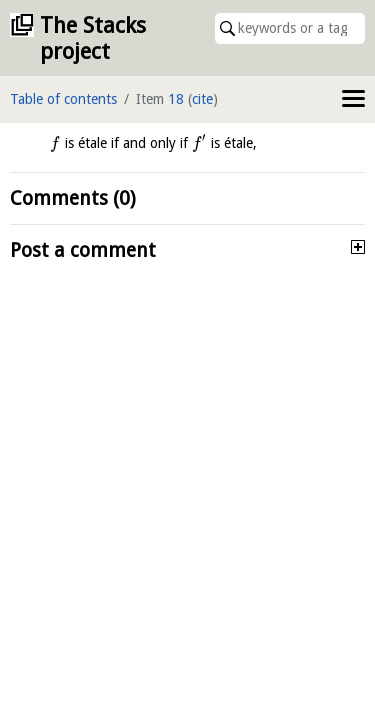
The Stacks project (93, 38)
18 (176, 99)
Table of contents (63, 99)
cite (202, 99)
